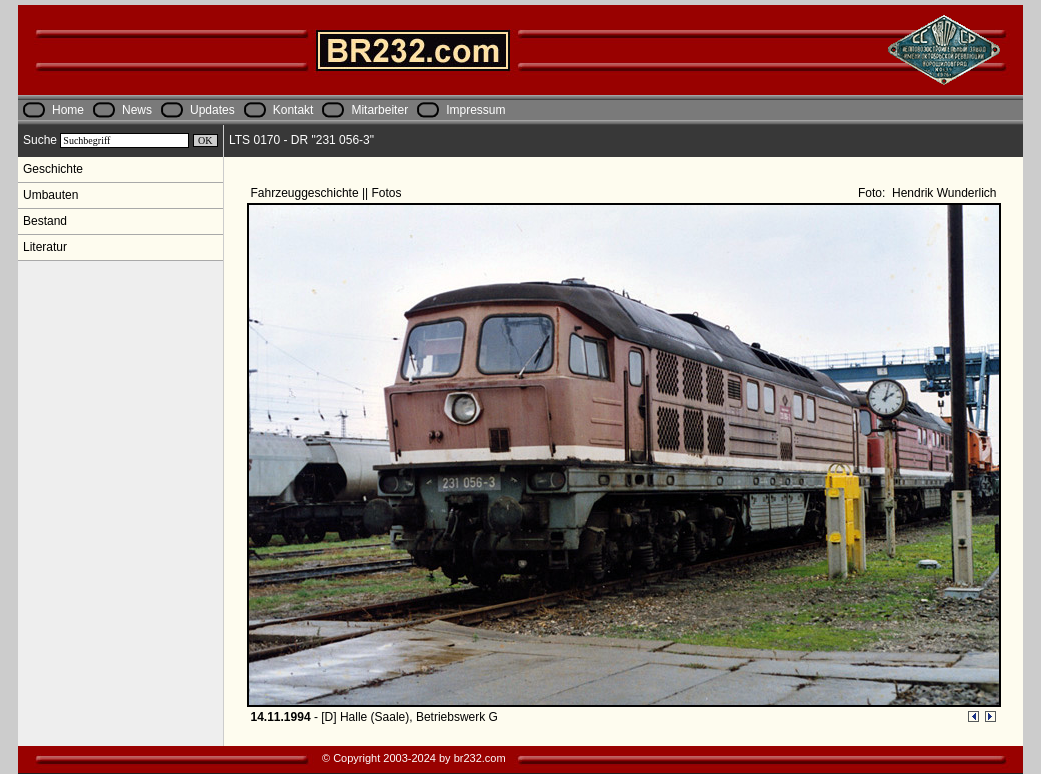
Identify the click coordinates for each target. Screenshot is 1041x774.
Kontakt (293, 110)
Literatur (45, 247)
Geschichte (53, 169)
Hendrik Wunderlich (943, 193)
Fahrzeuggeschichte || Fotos (328, 193)
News (137, 110)
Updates (212, 110)
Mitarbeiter (379, 110)
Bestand (45, 221)
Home (68, 110)
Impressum (475, 110)
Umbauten (50, 195)
